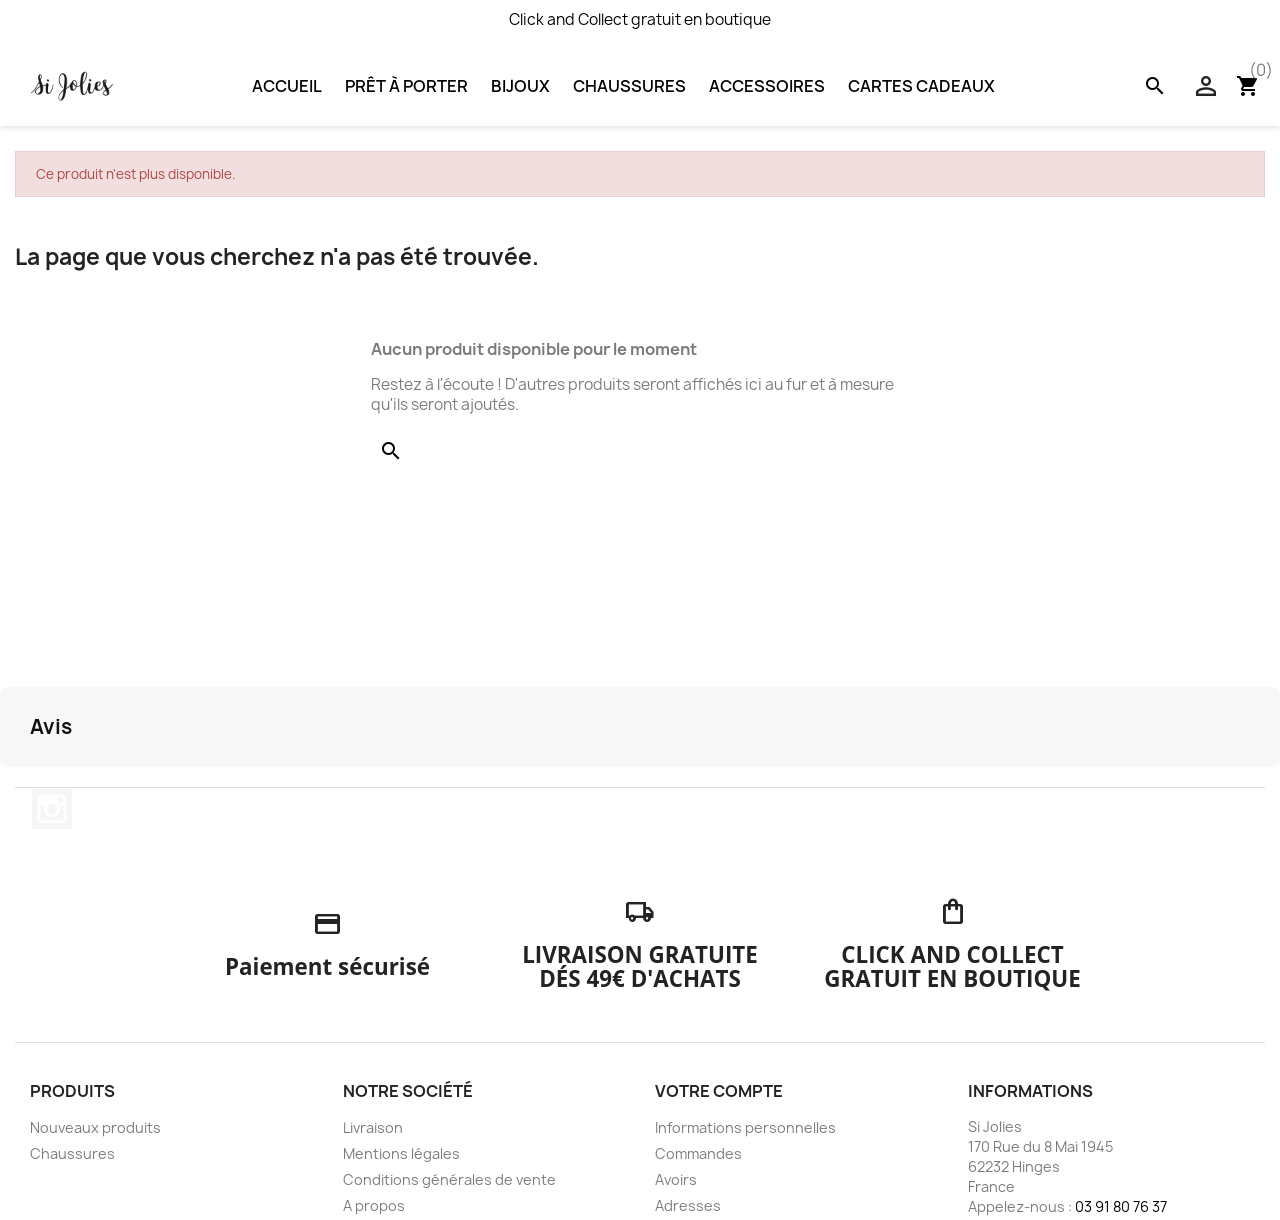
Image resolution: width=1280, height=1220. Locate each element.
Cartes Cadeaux (921, 86)
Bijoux (520, 86)
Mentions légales (401, 1153)
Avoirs (676, 1179)
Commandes (698, 1153)
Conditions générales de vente (449, 1179)
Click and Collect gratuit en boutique (640, 19)
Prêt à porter (406, 86)
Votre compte (719, 1091)
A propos (374, 1205)
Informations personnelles (745, 1127)
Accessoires (767, 86)
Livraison (373, 1127)
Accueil (287, 86)
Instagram (52, 809)
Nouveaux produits (95, 1127)
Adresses (688, 1205)
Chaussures (629, 86)
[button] (16, 787)
